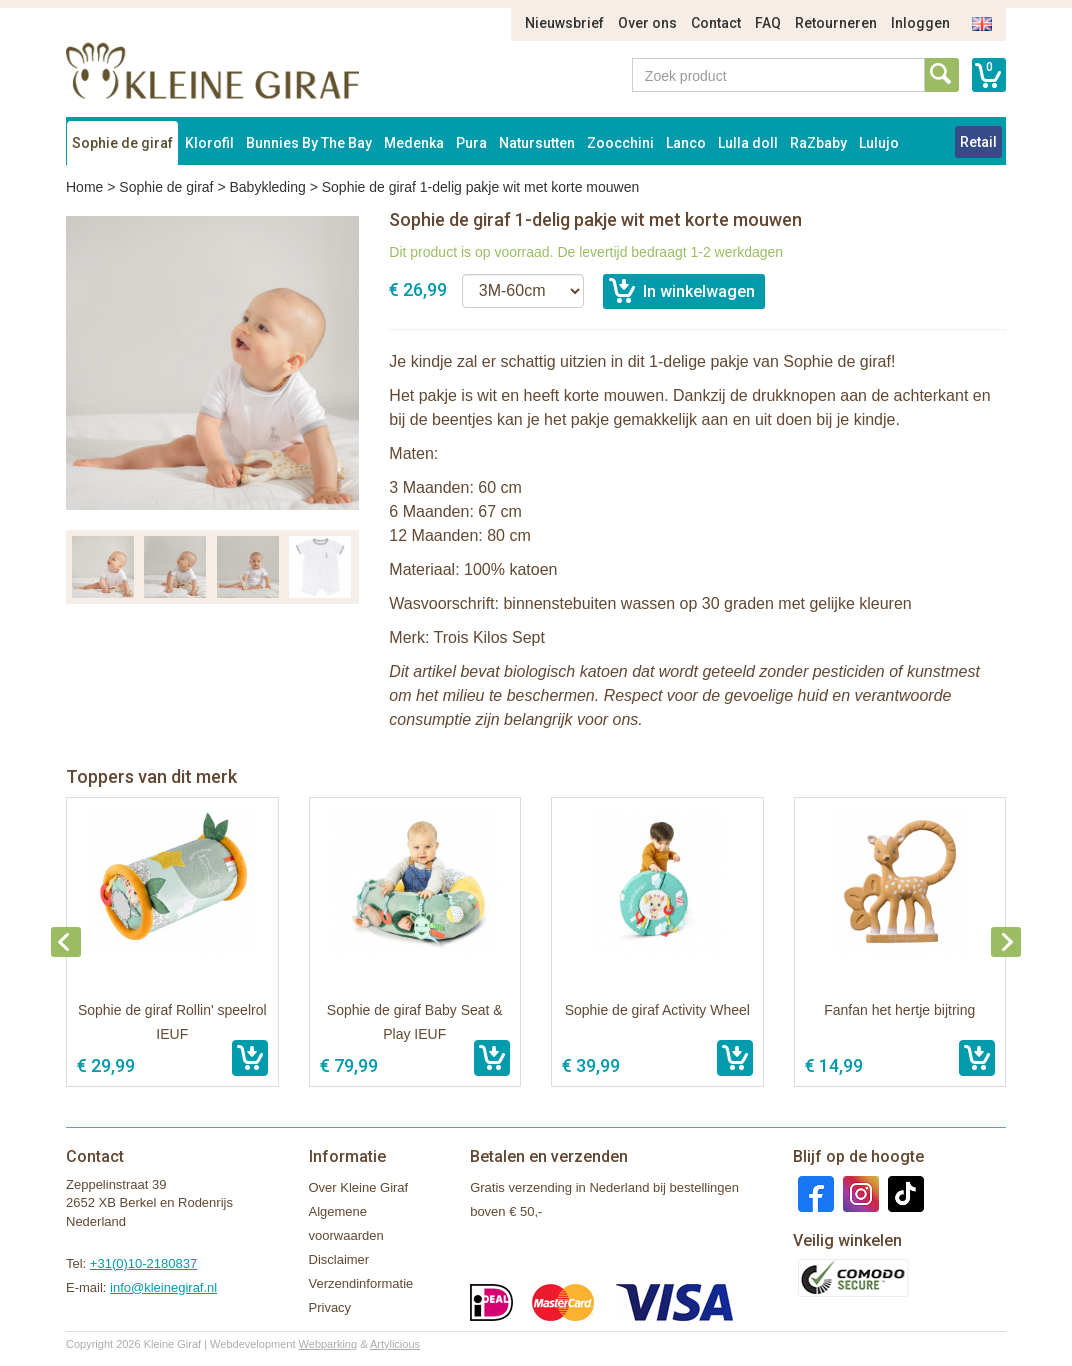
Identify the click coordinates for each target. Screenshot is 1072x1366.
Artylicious (395, 1344)
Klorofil (209, 143)
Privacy (330, 1307)
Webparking (328, 1344)
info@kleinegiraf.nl (163, 1287)
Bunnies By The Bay (309, 143)
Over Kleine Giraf (359, 1187)
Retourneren (836, 23)
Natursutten (537, 143)
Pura (471, 143)
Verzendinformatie (361, 1283)
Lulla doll (748, 143)
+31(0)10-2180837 (143, 1263)
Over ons (647, 23)
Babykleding (267, 187)
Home (84, 187)
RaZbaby (818, 143)
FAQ (768, 23)
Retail (978, 142)
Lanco (686, 143)
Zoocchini (620, 143)
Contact (716, 23)
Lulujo (879, 143)
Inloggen (920, 23)
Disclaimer (339, 1259)
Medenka (414, 143)
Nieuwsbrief (564, 23)
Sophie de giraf (122, 143)
